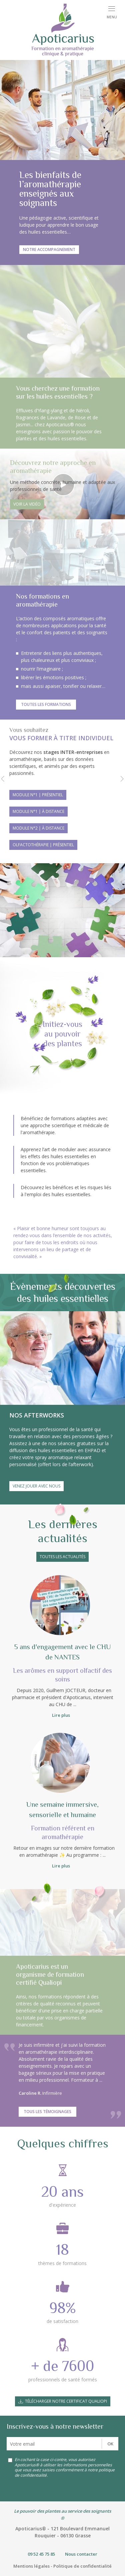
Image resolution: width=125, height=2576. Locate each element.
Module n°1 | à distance (38, 811)
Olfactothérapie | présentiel (43, 845)
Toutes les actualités (62, 1556)
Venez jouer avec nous (36, 1486)
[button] (3, 780)
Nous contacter (81, 2554)
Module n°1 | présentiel (38, 795)
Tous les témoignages (47, 2111)
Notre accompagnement (49, 249)
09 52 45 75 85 (41, 2554)
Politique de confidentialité (82, 2566)
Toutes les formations (46, 704)
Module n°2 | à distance (38, 828)
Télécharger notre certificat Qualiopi (66, 2401)
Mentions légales (31, 2566)
